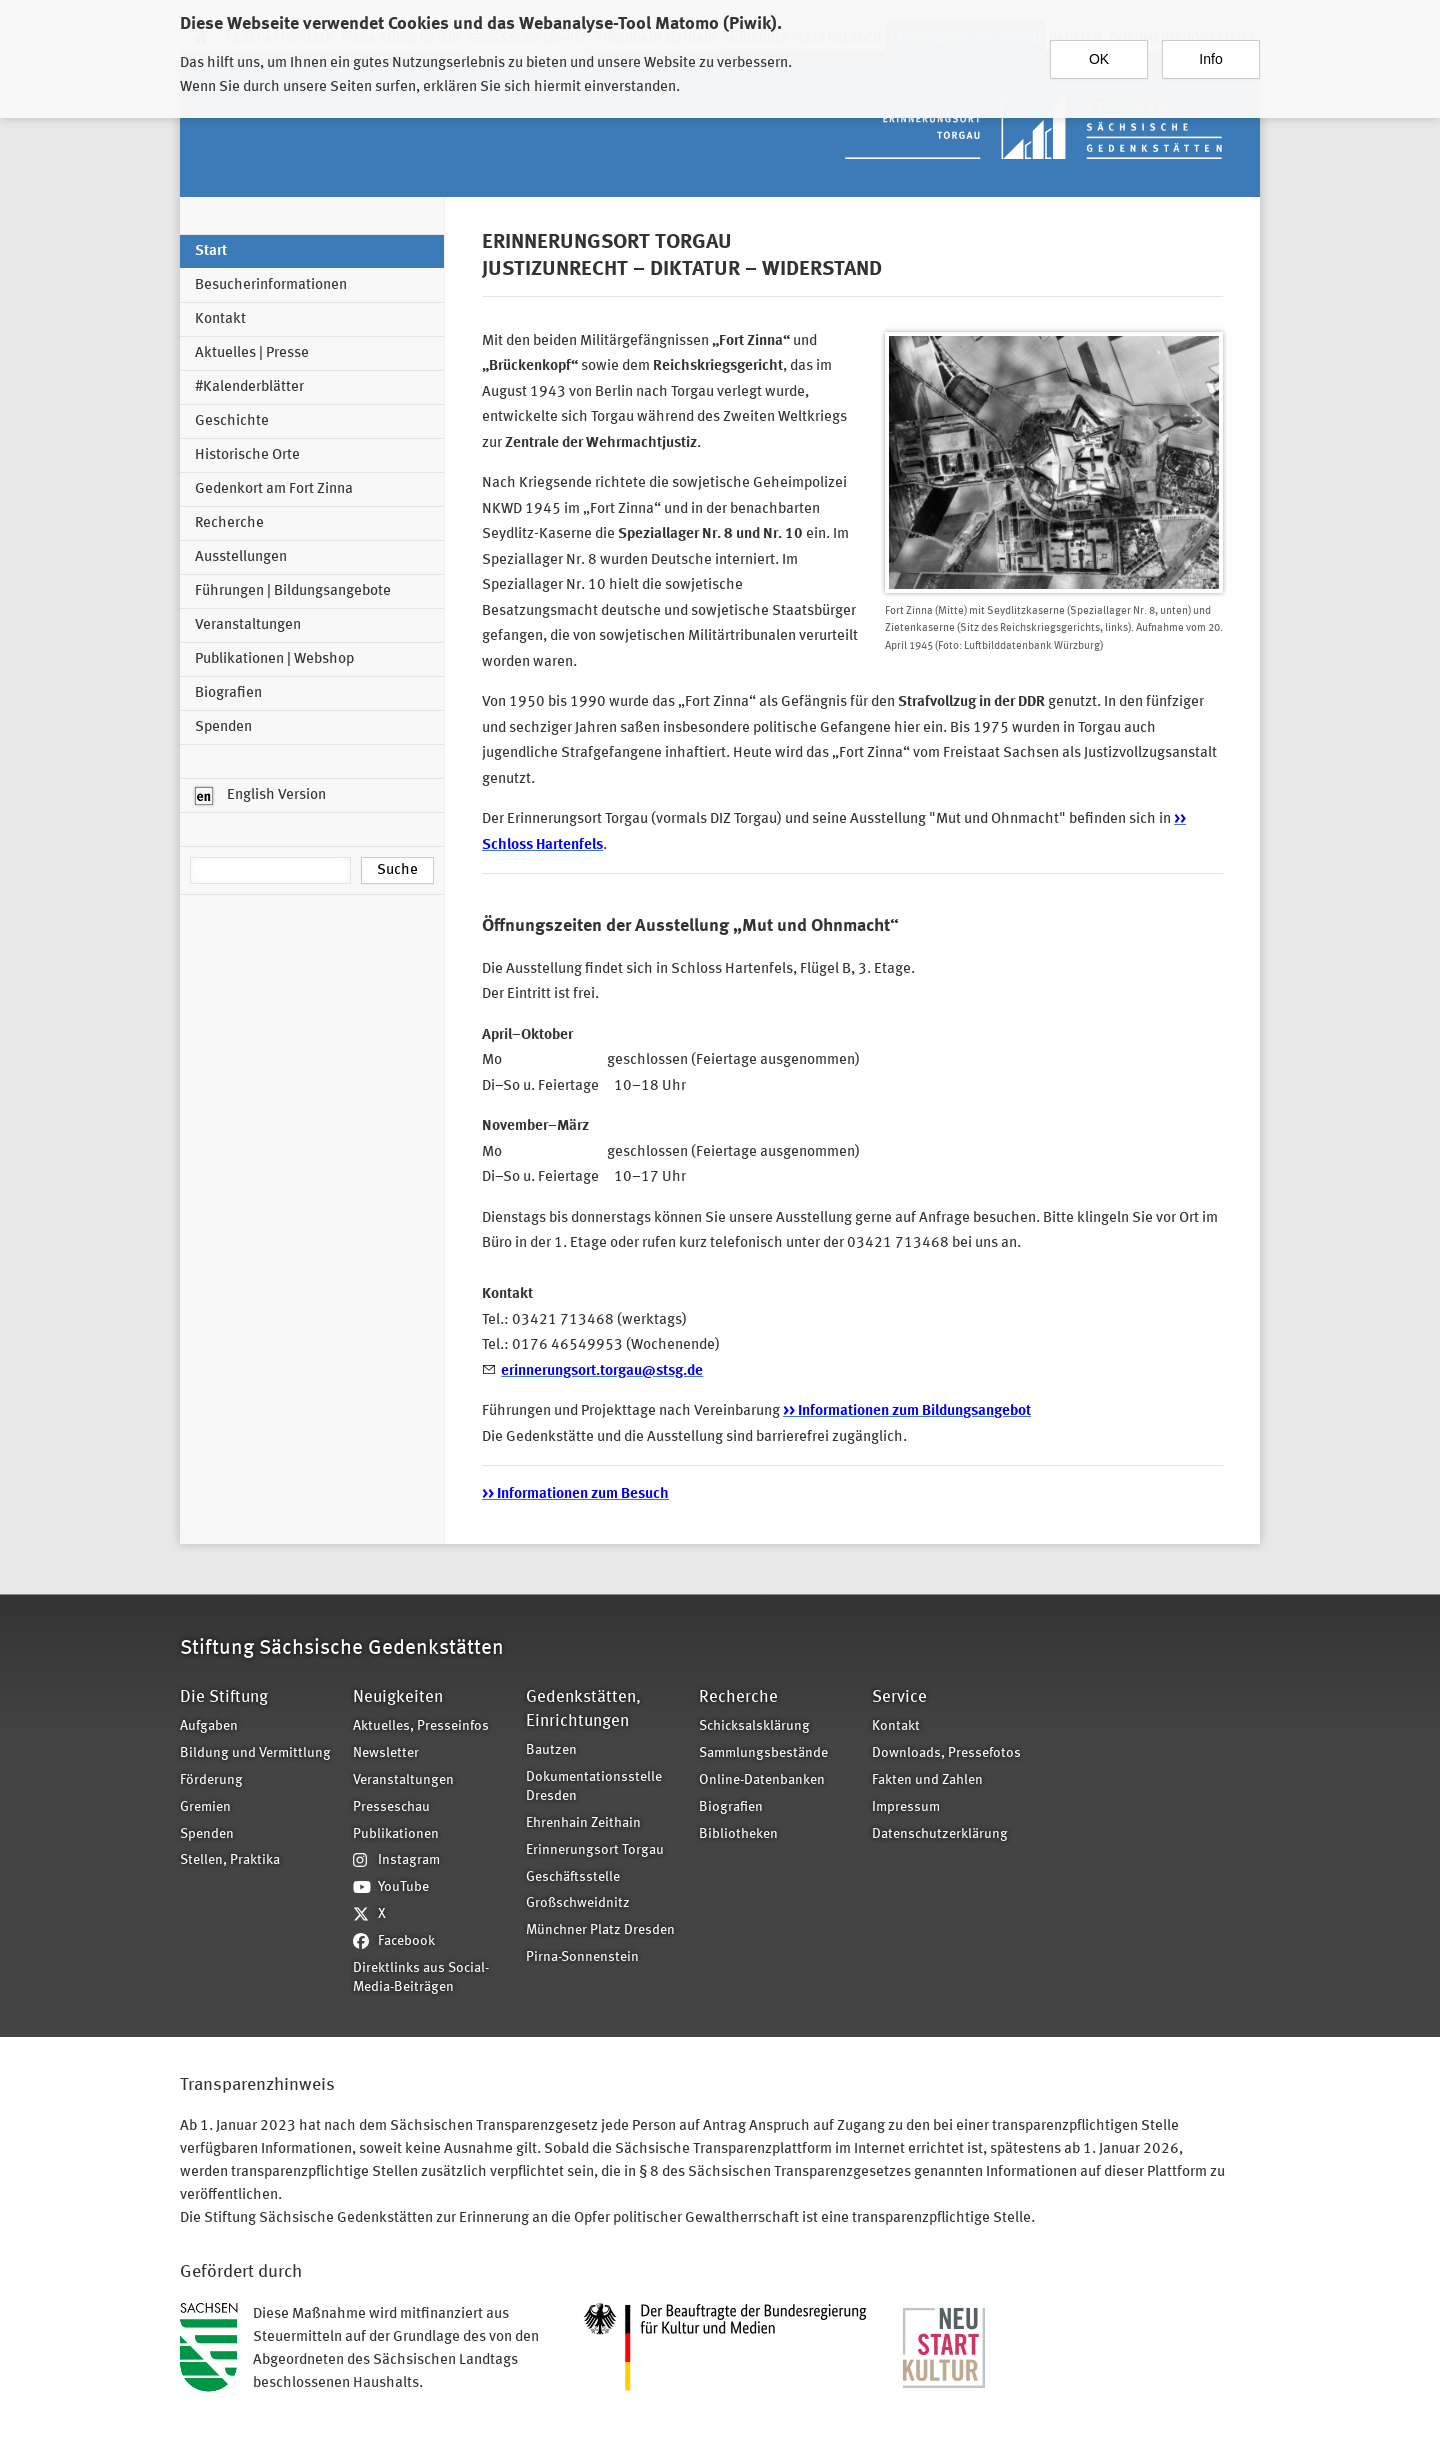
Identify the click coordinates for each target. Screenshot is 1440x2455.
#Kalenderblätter (249, 387)
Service (899, 1697)
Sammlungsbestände (763, 1753)
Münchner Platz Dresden (600, 1930)
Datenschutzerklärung (940, 1834)
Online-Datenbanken (762, 1780)
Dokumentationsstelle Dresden (594, 1787)
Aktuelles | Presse (252, 353)
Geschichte (232, 421)
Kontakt (220, 319)
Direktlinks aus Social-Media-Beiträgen (421, 1978)
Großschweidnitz (578, 1903)
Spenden (223, 727)
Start (211, 251)
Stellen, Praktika (230, 1860)
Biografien (228, 693)
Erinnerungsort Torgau (595, 1850)
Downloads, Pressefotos (946, 1753)
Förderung (211, 1780)
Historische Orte (247, 455)
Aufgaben (209, 1726)
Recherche (229, 523)
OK (1099, 59)
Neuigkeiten (398, 1697)
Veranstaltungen (248, 625)
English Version (260, 796)
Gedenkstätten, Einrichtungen (583, 1709)
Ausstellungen (241, 557)
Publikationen (396, 1834)
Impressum (906, 1807)
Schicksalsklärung (754, 1726)
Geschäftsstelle (573, 1877)
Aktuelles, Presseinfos (421, 1726)
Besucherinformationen (271, 285)
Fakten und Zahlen (927, 1780)
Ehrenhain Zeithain (583, 1823)
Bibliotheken (738, 1834)
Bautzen (551, 1750)
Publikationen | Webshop (274, 659)
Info (1210, 59)
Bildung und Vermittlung (255, 1753)
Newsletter (386, 1753)
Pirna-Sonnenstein (582, 1957)
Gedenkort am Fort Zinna (274, 489)
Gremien (205, 1807)
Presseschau (391, 1807)
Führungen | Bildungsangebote (293, 591)
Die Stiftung (224, 1697)
